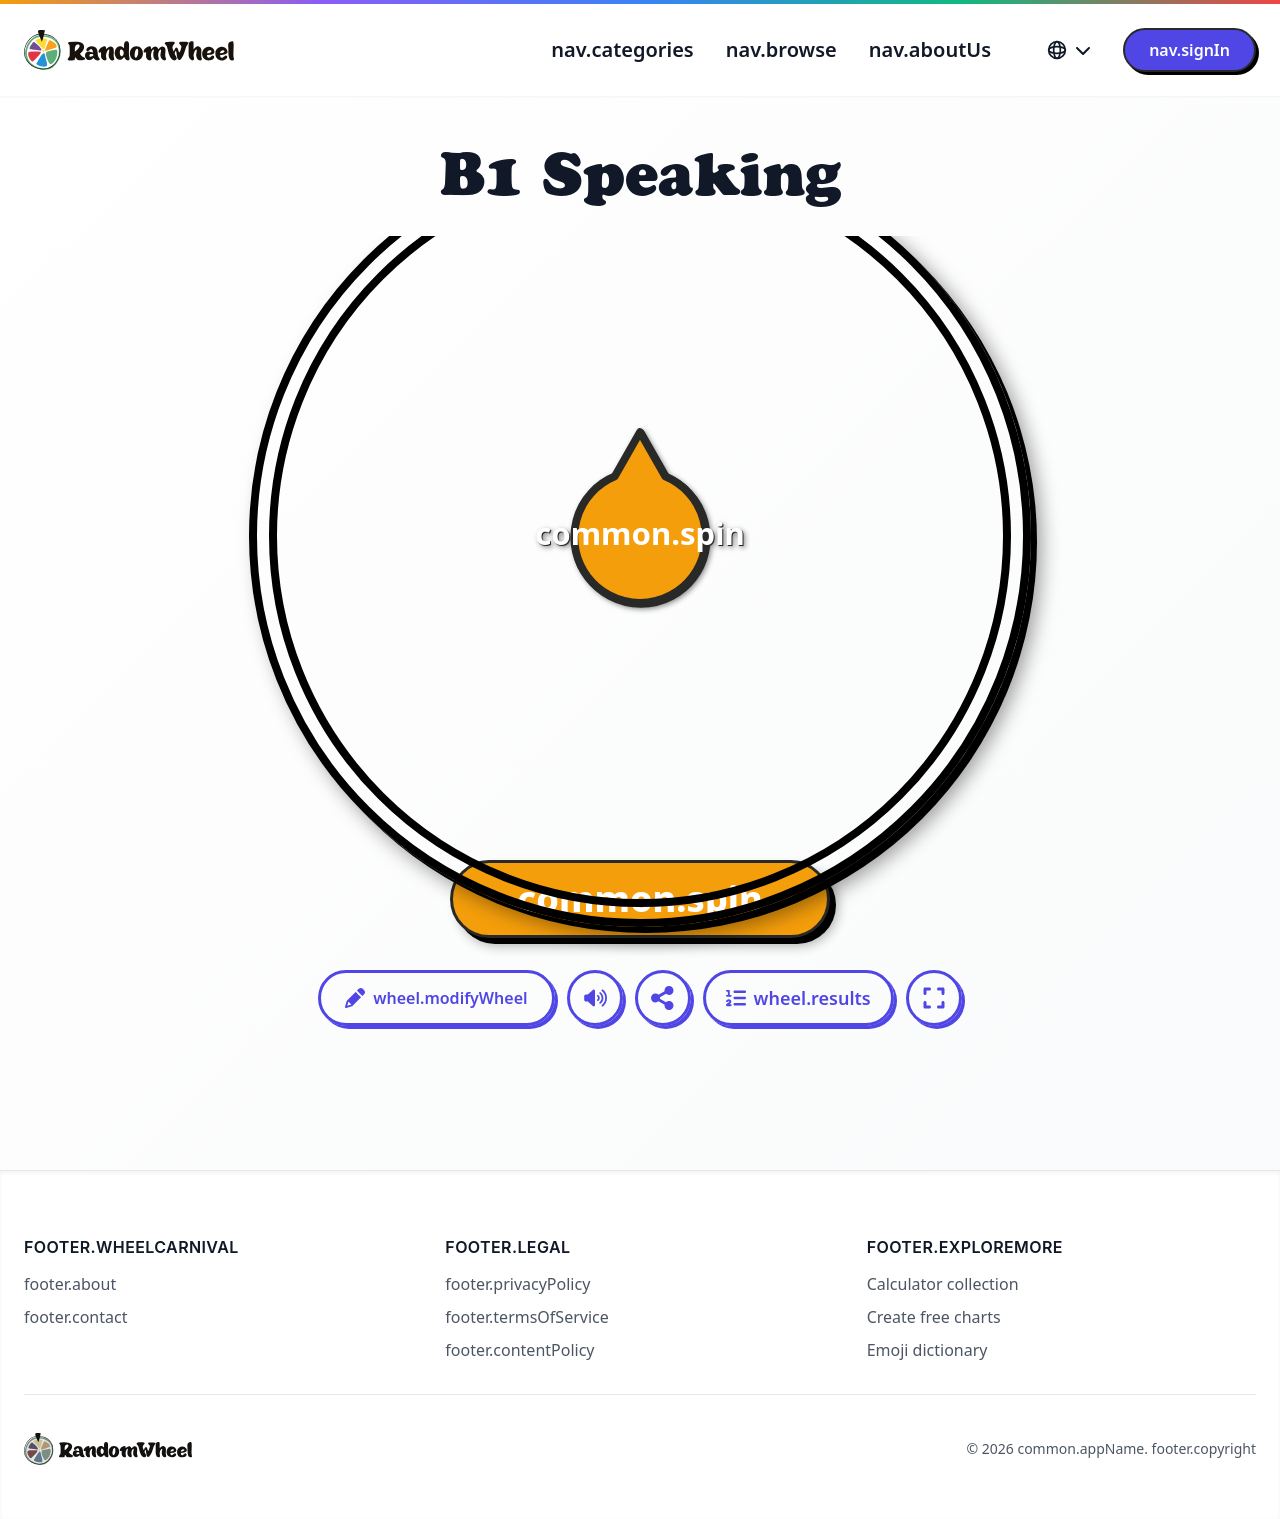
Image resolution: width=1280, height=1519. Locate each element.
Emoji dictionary (927, 1350)
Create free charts (934, 1317)
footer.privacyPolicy (517, 1284)
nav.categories (622, 49)
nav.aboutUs (930, 49)
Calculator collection (943, 1284)
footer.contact (75, 1317)
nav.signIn (1189, 50)
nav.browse (781, 49)
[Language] (1069, 50)
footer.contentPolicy (519, 1350)
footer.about (70, 1284)
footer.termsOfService (526, 1317)
